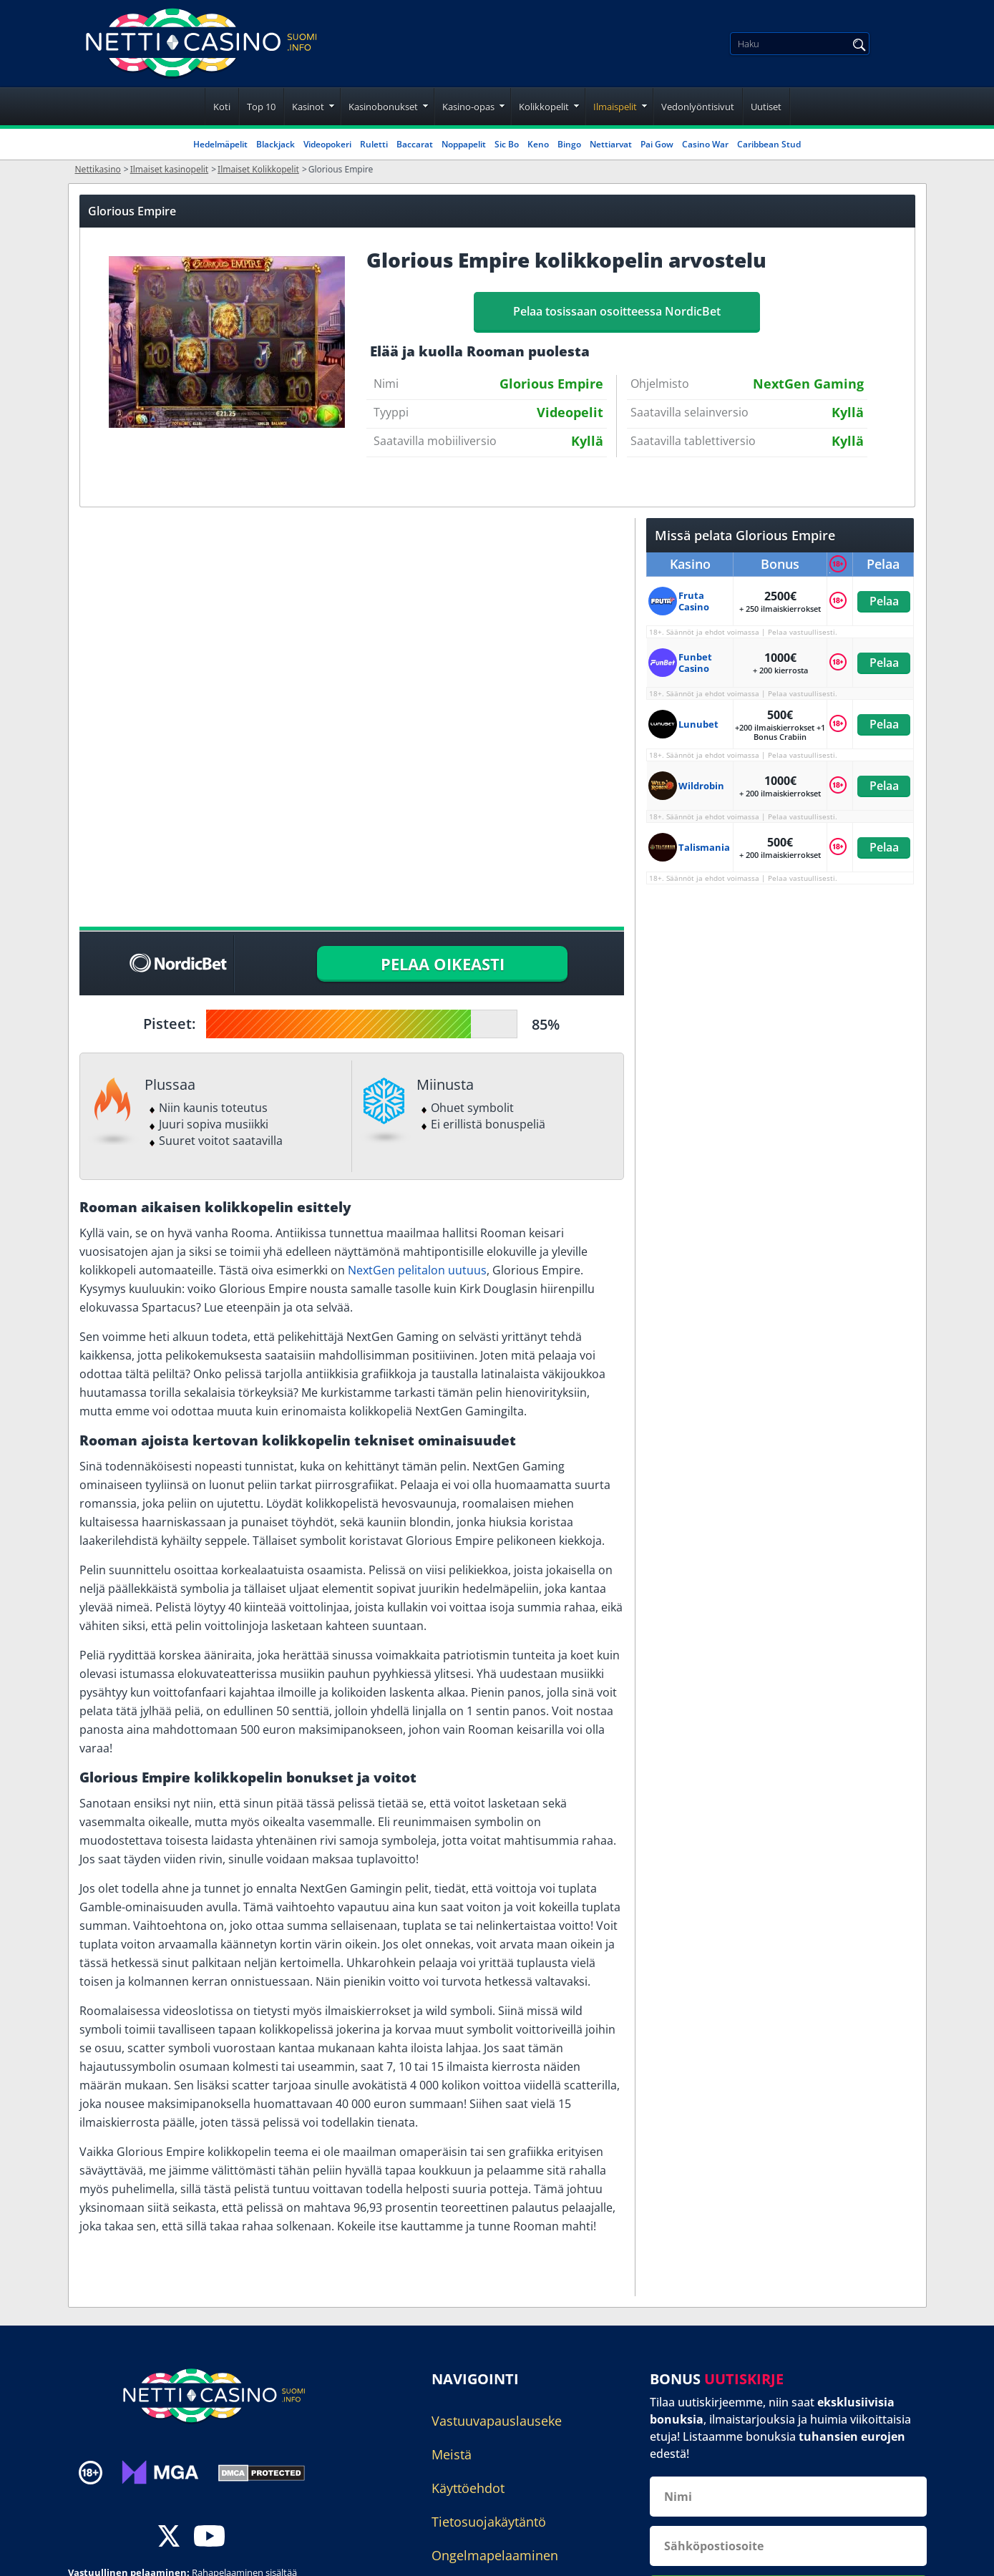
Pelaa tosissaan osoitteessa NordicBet (617, 311)
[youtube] (209, 2537)
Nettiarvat (611, 144)
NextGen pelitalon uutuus (417, 1270)
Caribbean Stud (769, 144)
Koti (221, 106)
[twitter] (169, 2537)
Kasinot (308, 106)
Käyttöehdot (468, 2488)
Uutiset (766, 106)
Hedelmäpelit (220, 144)
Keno (538, 144)
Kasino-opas (468, 106)
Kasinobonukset (383, 106)
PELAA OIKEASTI (443, 964)
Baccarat (414, 144)
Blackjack (275, 144)
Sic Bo (506, 144)
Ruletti (374, 144)
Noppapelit (464, 144)
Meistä (452, 2454)
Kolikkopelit (544, 106)
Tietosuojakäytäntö (489, 2521)
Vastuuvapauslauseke (497, 2420)
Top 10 (261, 106)
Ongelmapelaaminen (495, 2555)
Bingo (569, 144)
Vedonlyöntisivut (697, 106)
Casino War (705, 144)
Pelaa (883, 601)
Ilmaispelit (615, 106)
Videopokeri (327, 144)
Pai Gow (656, 144)
